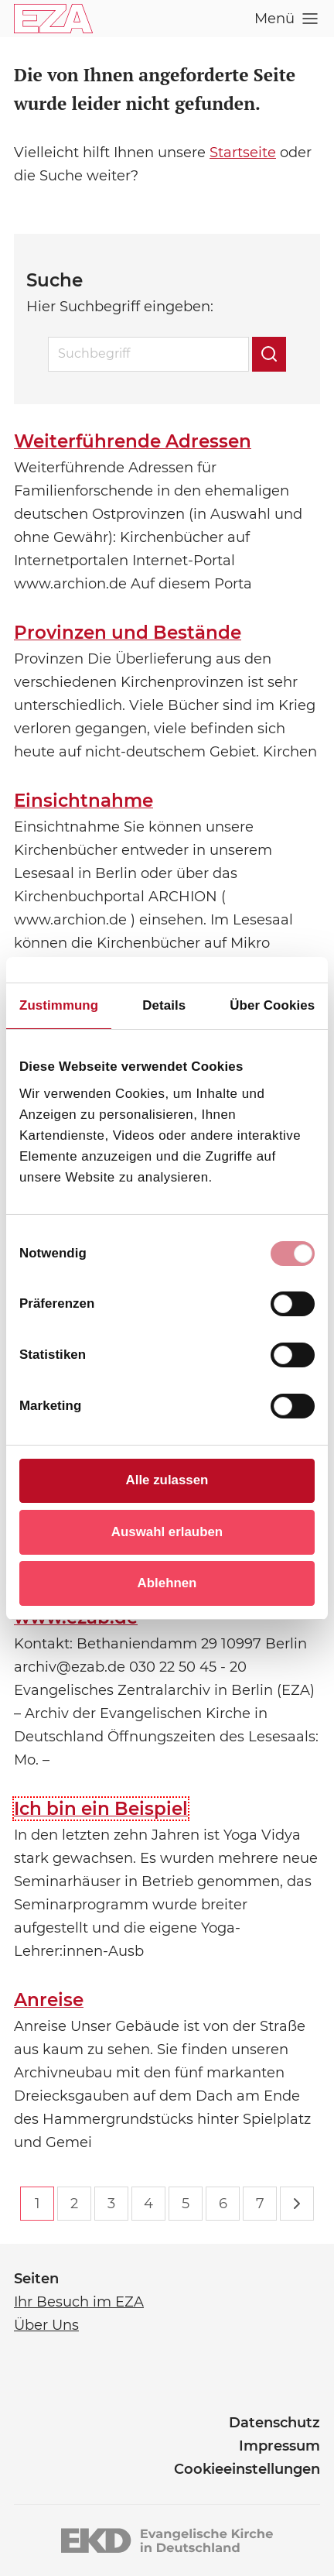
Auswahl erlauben (167, 1532)
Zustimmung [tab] (58, 1005)
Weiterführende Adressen (132, 441)
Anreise (49, 2000)
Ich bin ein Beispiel (101, 1809)
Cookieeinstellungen (247, 2469)
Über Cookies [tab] (272, 1005)
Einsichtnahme (83, 800)
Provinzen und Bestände (127, 632)
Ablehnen (167, 1583)
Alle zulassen (167, 1480)
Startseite (243, 152)
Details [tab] (164, 1005)
